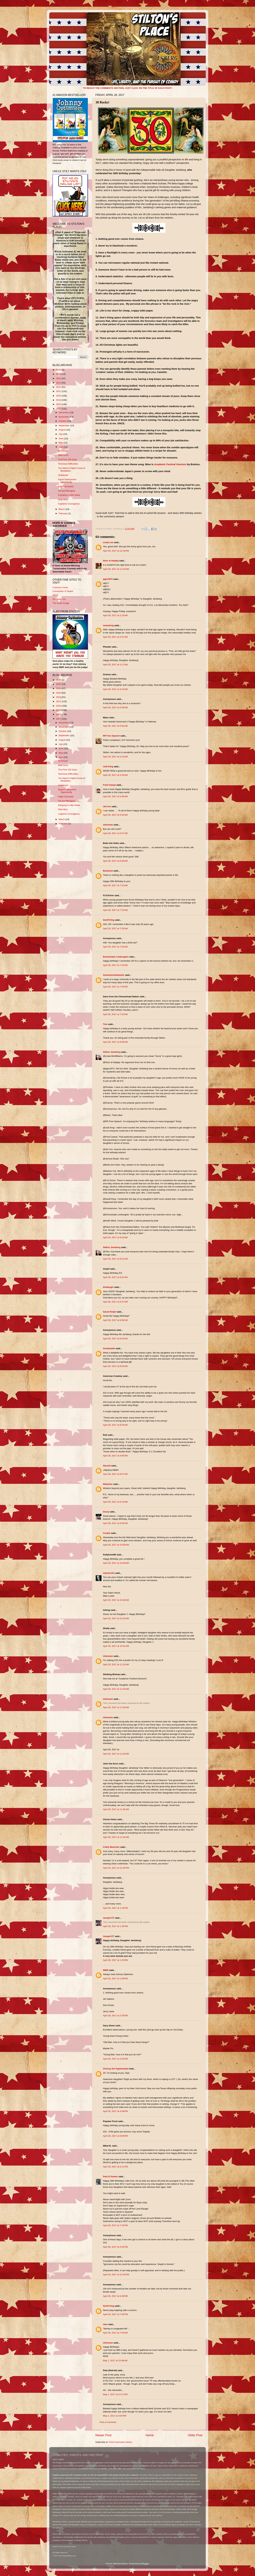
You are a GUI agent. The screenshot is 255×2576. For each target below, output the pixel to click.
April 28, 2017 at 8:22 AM (115, 1277)
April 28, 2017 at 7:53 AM (115, 1014)
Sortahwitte (109, 1348)
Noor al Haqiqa (111, 560)
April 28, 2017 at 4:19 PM (115, 2059)
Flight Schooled (65, 486)
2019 (59, 400)
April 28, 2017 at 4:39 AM (115, 707)
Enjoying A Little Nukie (69, 495)
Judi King (108, 766)
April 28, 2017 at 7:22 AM (115, 885)
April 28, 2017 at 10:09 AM (116, 1545)
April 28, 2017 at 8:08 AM (115, 1042)
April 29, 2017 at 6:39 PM (115, 2296)
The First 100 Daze (67, 459)
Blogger (145, 2563)
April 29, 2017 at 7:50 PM (115, 2314)
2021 (59, 391)
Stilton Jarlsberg (112, 1052)
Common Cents (60, 587)
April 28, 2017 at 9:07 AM (115, 1474)
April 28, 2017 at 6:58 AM (115, 861)
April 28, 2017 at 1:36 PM (115, 1978)
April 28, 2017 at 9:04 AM (115, 1425)
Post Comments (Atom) (120, 2442)
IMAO (55, 595)
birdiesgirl (108, 1287)
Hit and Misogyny (66, 491)
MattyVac (108, 1484)
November (64, 417)
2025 (59, 374)
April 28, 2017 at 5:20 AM (115, 775)
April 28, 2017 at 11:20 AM (116, 1689)
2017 (59, 408)
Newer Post (103, 2435)
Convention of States (63, 591)
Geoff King (108, 920)
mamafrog (108, 625)
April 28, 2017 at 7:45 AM (115, 986)
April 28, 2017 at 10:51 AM (116, 1646)
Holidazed (63, 475)
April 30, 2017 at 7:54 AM (115, 2332)
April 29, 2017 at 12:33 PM (116, 2274)
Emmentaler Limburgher (116, 957)
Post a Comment (108, 2422)
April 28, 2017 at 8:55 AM (115, 1366)
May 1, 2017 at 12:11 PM (115, 2394)
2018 (59, 404)
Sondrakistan (59, 599)
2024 (59, 378)
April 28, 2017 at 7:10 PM (115, 2225)
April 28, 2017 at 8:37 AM (115, 1301)
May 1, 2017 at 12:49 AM (115, 2360)
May (61, 443)
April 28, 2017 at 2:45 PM (115, 2015)
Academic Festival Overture (170, 464)
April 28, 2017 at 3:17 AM (115, 664)
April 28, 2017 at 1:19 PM (115, 1908)
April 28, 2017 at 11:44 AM (116, 1837)
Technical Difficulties (68, 464)
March (62, 509)
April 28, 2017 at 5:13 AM (115, 756)
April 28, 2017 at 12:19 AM (116, 551)
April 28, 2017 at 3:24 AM (115, 689)
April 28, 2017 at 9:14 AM (115, 1502)
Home (149, 2435)
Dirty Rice (63, 499)
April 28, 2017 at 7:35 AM (115, 946)
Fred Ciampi (109, 785)
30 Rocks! (63, 451)
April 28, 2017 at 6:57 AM (115, 833)
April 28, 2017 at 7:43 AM (115, 965)
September (64, 425)
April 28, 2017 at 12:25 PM (116, 1868)
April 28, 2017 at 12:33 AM (116, 569)
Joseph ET (108, 1918)
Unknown (108, 824)
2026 (59, 369)
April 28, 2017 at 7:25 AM (115, 928)
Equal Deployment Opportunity (67, 480)
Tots (105, 1024)
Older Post (195, 2435)
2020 (59, 395)
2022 (59, 387)
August (62, 430)
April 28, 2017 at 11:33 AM (116, 1754)
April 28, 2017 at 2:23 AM (115, 615)
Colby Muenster (111, 1847)
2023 (59, 382)
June (61, 438)
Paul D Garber (110, 2176)
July (61, 434)
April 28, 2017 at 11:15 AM (116, 1664)
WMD (106, 1970)
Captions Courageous (69, 504)
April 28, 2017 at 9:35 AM (115, 1523)
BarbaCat (108, 871)
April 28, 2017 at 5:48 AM (115, 796)
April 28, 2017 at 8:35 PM (115, 2247)
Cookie (106, 1533)
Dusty (106, 1511)
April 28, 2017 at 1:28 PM (115, 1926)
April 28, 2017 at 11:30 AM (116, 1707)
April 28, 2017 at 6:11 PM (115, 2166)
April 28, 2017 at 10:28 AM (116, 1600)
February (63, 513)
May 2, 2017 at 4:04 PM (114, 2416)
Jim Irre (107, 806)
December (64, 412)
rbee (105, 2324)
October (63, 421)
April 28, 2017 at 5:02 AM (115, 726)
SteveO (107, 1465)
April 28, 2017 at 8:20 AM (115, 1237)
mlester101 (109, 1573)
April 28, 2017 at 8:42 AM (115, 1338)
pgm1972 (108, 579)
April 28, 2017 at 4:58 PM (115, 2111)
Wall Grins (63, 455)
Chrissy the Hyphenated (115, 2068)
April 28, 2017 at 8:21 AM (115, 1259)
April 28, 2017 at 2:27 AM (115, 637)
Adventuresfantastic (113, 975)
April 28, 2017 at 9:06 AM (115, 1455)
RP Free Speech (111, 736)
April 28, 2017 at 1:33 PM (115, 1960)
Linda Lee (108, 542)
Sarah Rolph (109, 1312)
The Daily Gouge (61, 603)
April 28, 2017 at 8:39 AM (115, 1320)
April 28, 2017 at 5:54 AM (115, 815)
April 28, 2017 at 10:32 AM (116, 1618)
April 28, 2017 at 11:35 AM (116, 1809)
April (61, 447)
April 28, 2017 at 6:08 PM (115, 2136)
